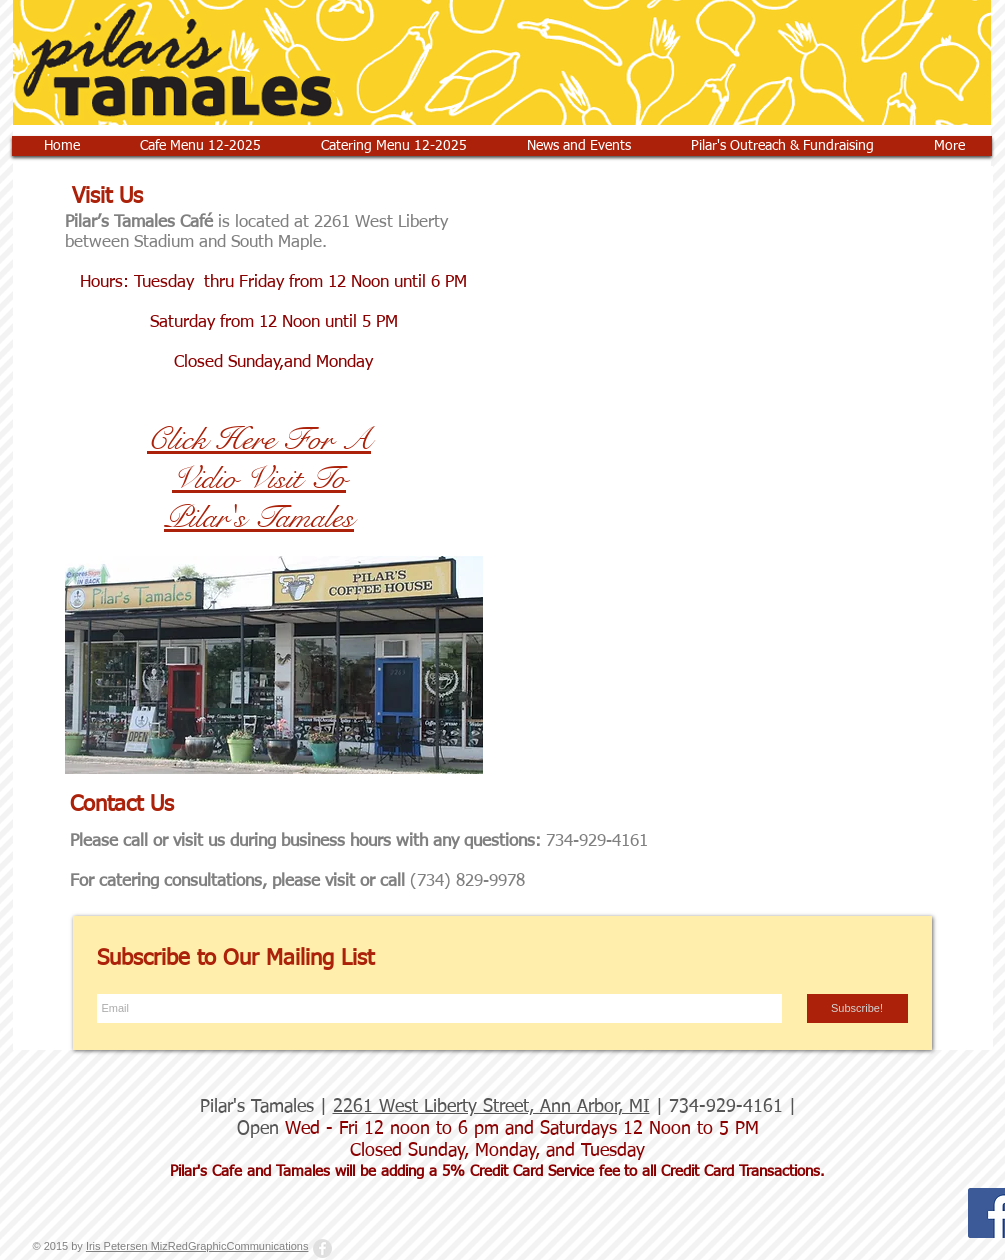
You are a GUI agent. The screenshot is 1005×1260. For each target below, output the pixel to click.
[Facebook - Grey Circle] (322, 1248)
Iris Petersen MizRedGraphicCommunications (197, 1246)
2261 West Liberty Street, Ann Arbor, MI (491, 1107)
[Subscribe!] (857, 1008)
